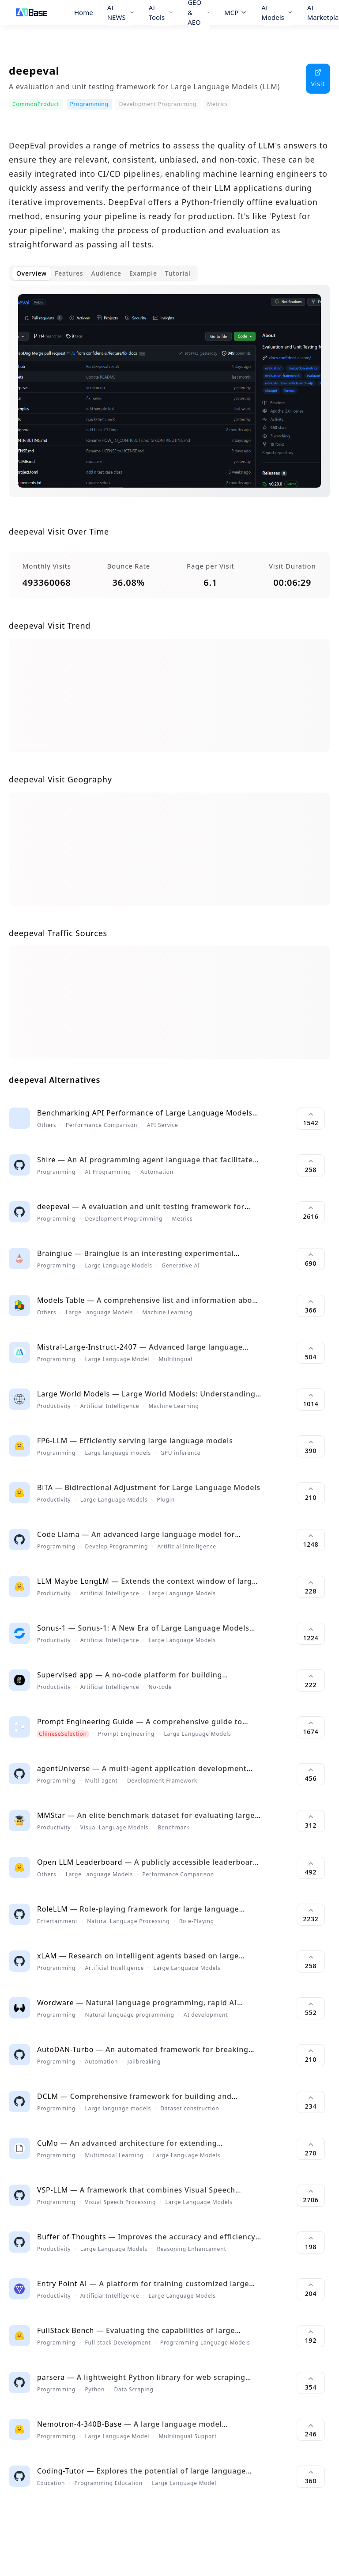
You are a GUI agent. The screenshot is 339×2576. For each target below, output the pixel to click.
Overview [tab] (31, 273)
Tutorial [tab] (178, 273)
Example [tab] (143, 273)
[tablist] (103, 273)
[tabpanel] (169, 398)
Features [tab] (69, 273)
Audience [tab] (106, 273)
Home (83, 12)
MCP (235, 12)
